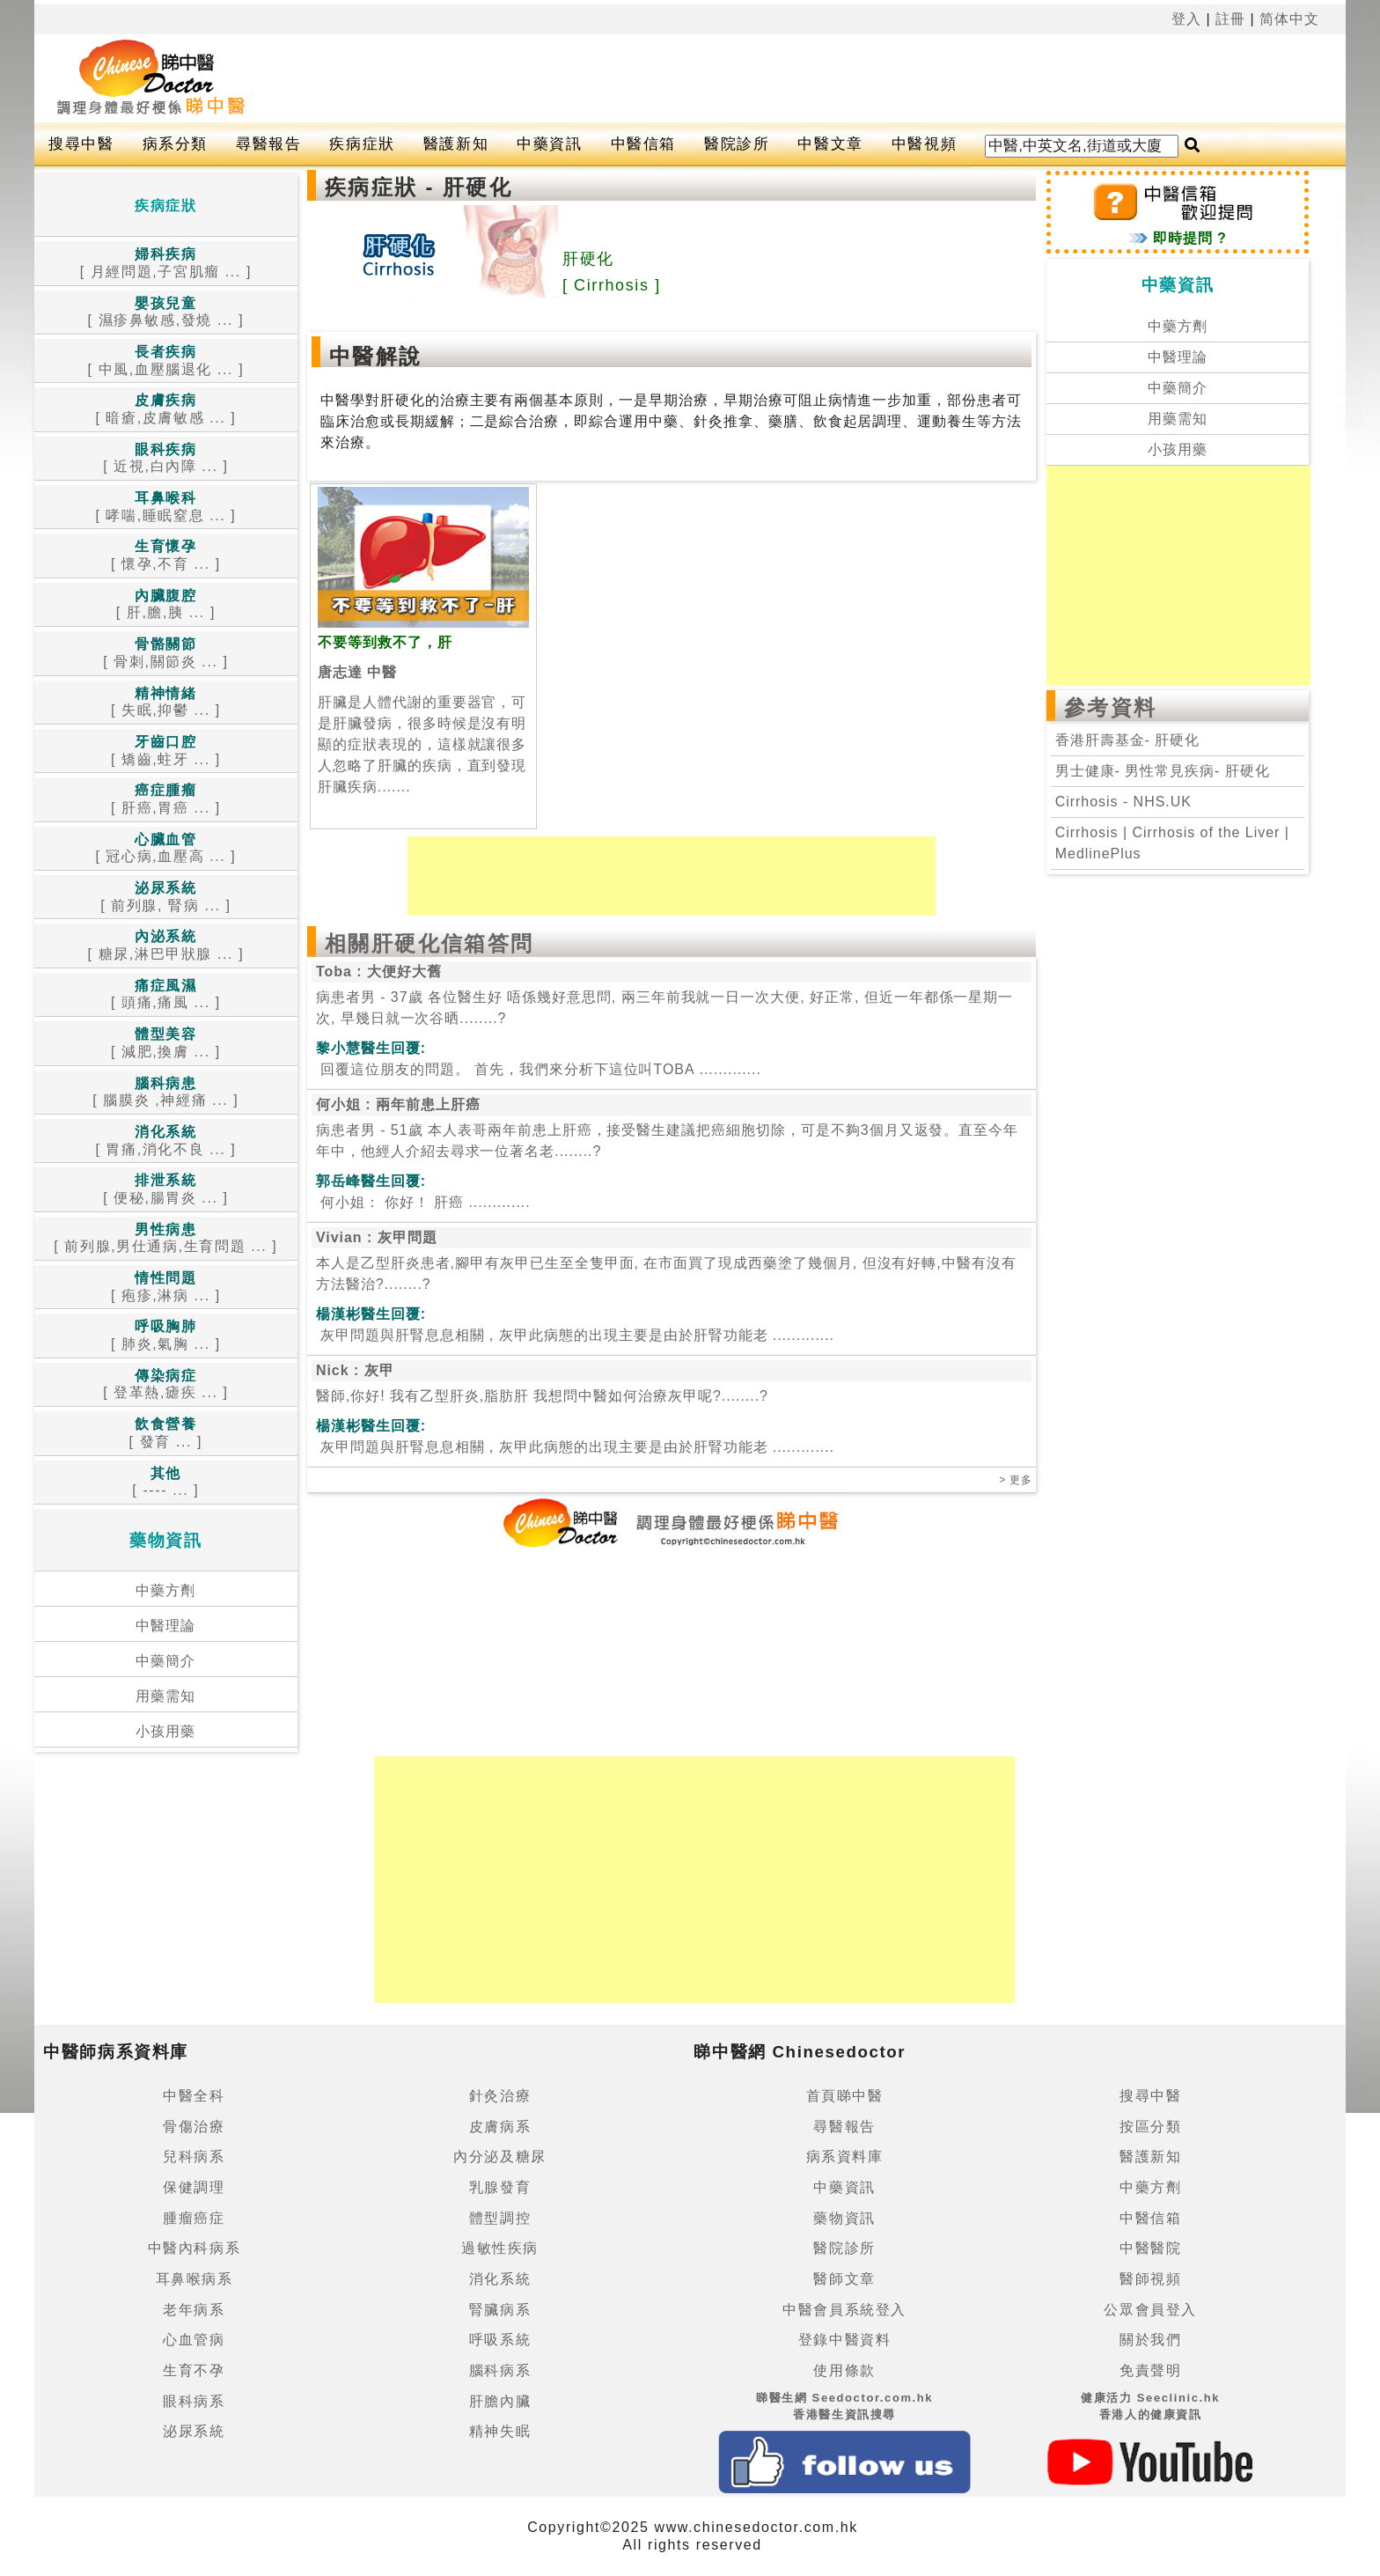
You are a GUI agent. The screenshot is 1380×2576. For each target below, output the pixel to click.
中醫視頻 (924, 144)
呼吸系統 (500, 2339)
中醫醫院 (1150, 2248)
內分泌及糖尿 (500, 2156)
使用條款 (844, 2370)
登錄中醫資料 (845, 2339)
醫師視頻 (1150, 2278)
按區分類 (1150, 2126)
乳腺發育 (500, 2187)
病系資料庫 (845, 2156)
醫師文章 (844, 2278)
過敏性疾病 (500, 2248)
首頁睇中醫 (845, 2095)
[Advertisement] (764, 78)
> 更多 (1015, 1480)
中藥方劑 (165, 1590)
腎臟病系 (500, 2309)
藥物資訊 (844, 2218)
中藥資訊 (549, 144)
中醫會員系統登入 (844, 2309)
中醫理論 (165, 1625)
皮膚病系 (500, 2126)
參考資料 (1110, 707)
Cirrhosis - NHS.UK (1123, 801)
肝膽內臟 (500, 2401)
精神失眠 (500, 2431)
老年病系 (193, 2309)
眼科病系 (193, 2401)
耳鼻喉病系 (194, 2278)
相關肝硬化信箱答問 (429, 943)
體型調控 (500, 2218)
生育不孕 (193, 2370)
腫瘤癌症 (193, 2218)
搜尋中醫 (81, 144)
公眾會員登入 (1150, 2309)
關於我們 (1150, 2339)
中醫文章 (829, 144)
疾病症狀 (361, 144)
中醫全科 (193, 2095)
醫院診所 (736, 144)
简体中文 (1289, 18)
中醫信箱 (643, 144)
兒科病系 (193, 2156)
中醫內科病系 (194, 2248)
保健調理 (193, 2187)
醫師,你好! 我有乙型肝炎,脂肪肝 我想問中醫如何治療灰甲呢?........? (542, 1395)
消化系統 (500, 2278)
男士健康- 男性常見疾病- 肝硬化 (1162, 770)
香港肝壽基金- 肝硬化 (1127, 739)
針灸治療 (500, 2095)
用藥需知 (165, 1696)
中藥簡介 (165, 1660)
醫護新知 (455, 144)
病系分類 (175, 144)
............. (538, 1069)
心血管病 (193, 2339)
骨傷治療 (193, 2126)
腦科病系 (500, 2370)
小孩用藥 (165, 1731)
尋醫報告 (268, 144)
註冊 (1230, 18)
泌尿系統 (193, 2431)
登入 (1186, 18)
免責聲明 (1150, 2370)
